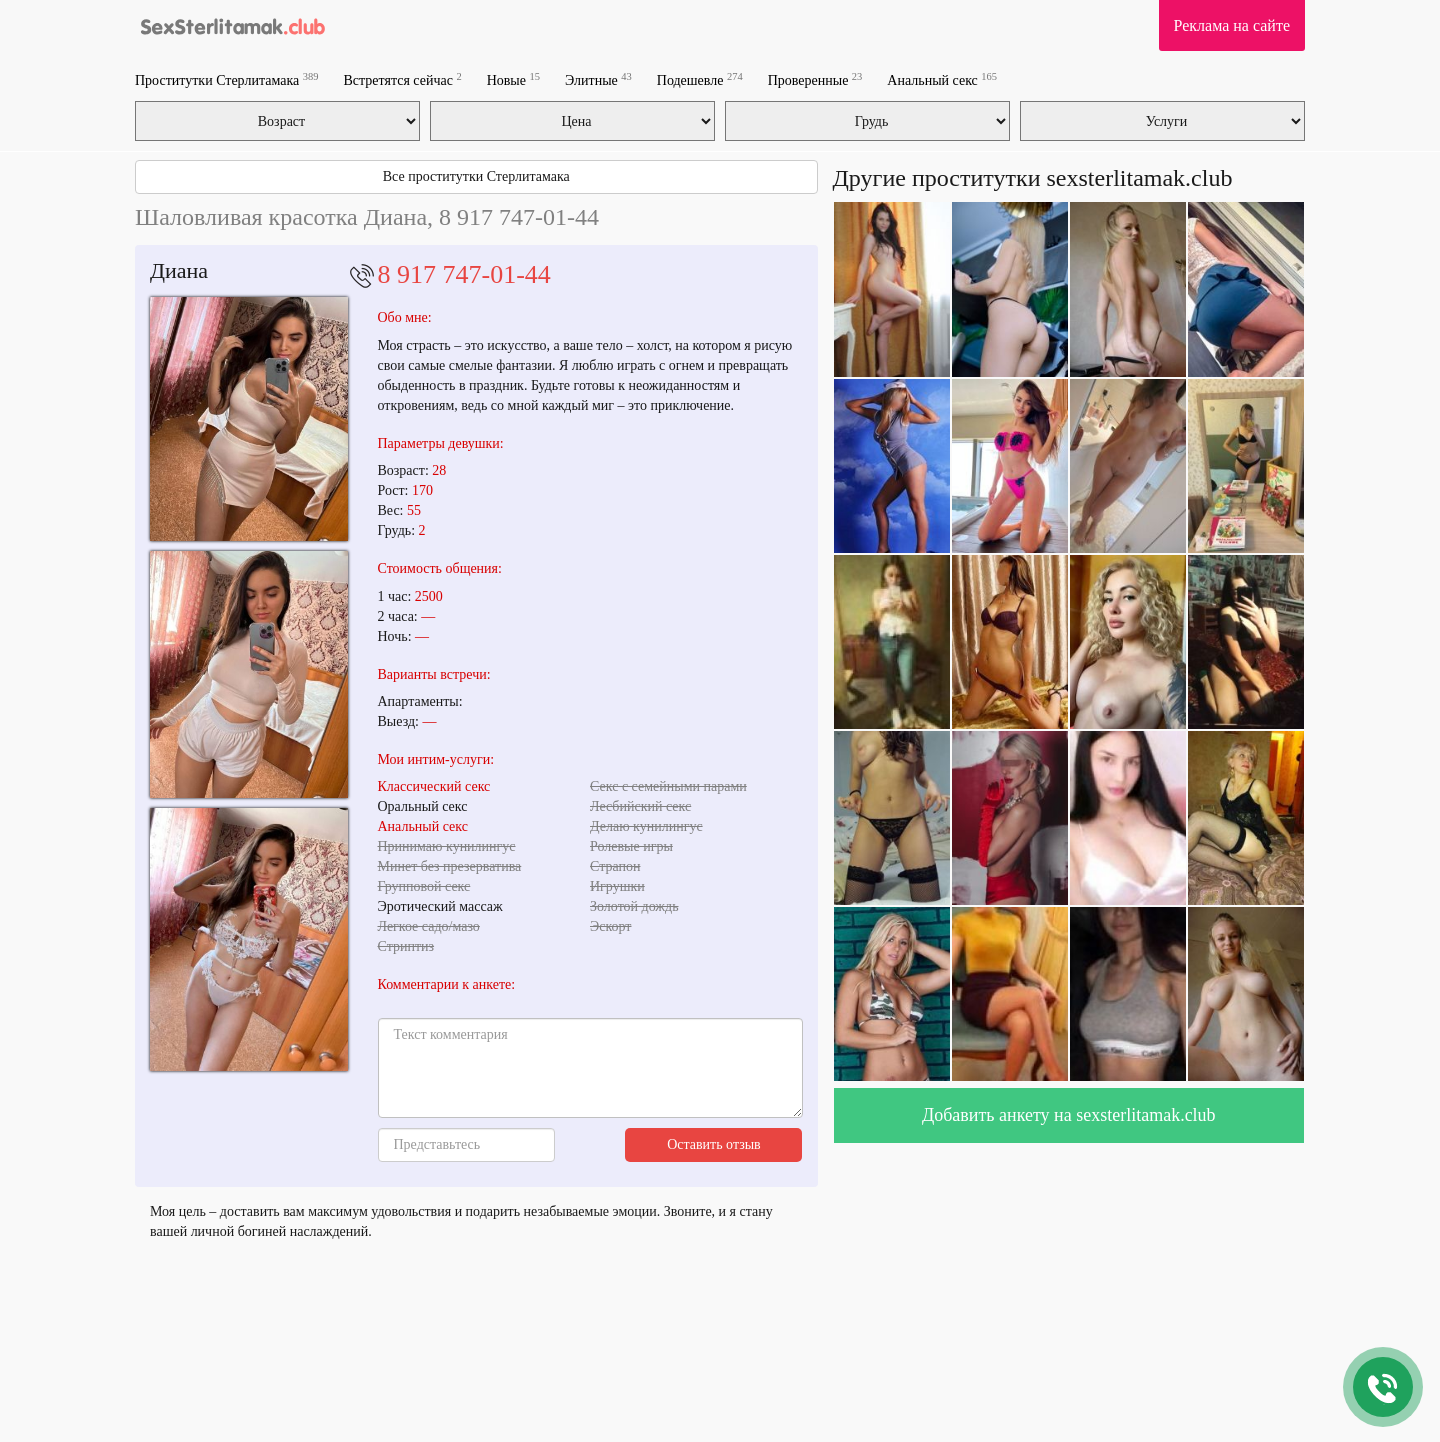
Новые (513, 79)
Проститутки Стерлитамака (226, 79)
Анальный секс (942, 79)
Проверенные (815, 79)
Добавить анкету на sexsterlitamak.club (1069, 1115)
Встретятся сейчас (402, 79)
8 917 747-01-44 (464, 274)
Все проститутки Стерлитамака (476, 176)
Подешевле (700, 79)
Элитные (598, 79)
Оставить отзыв (714, 1144)
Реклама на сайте (1232, 25)
